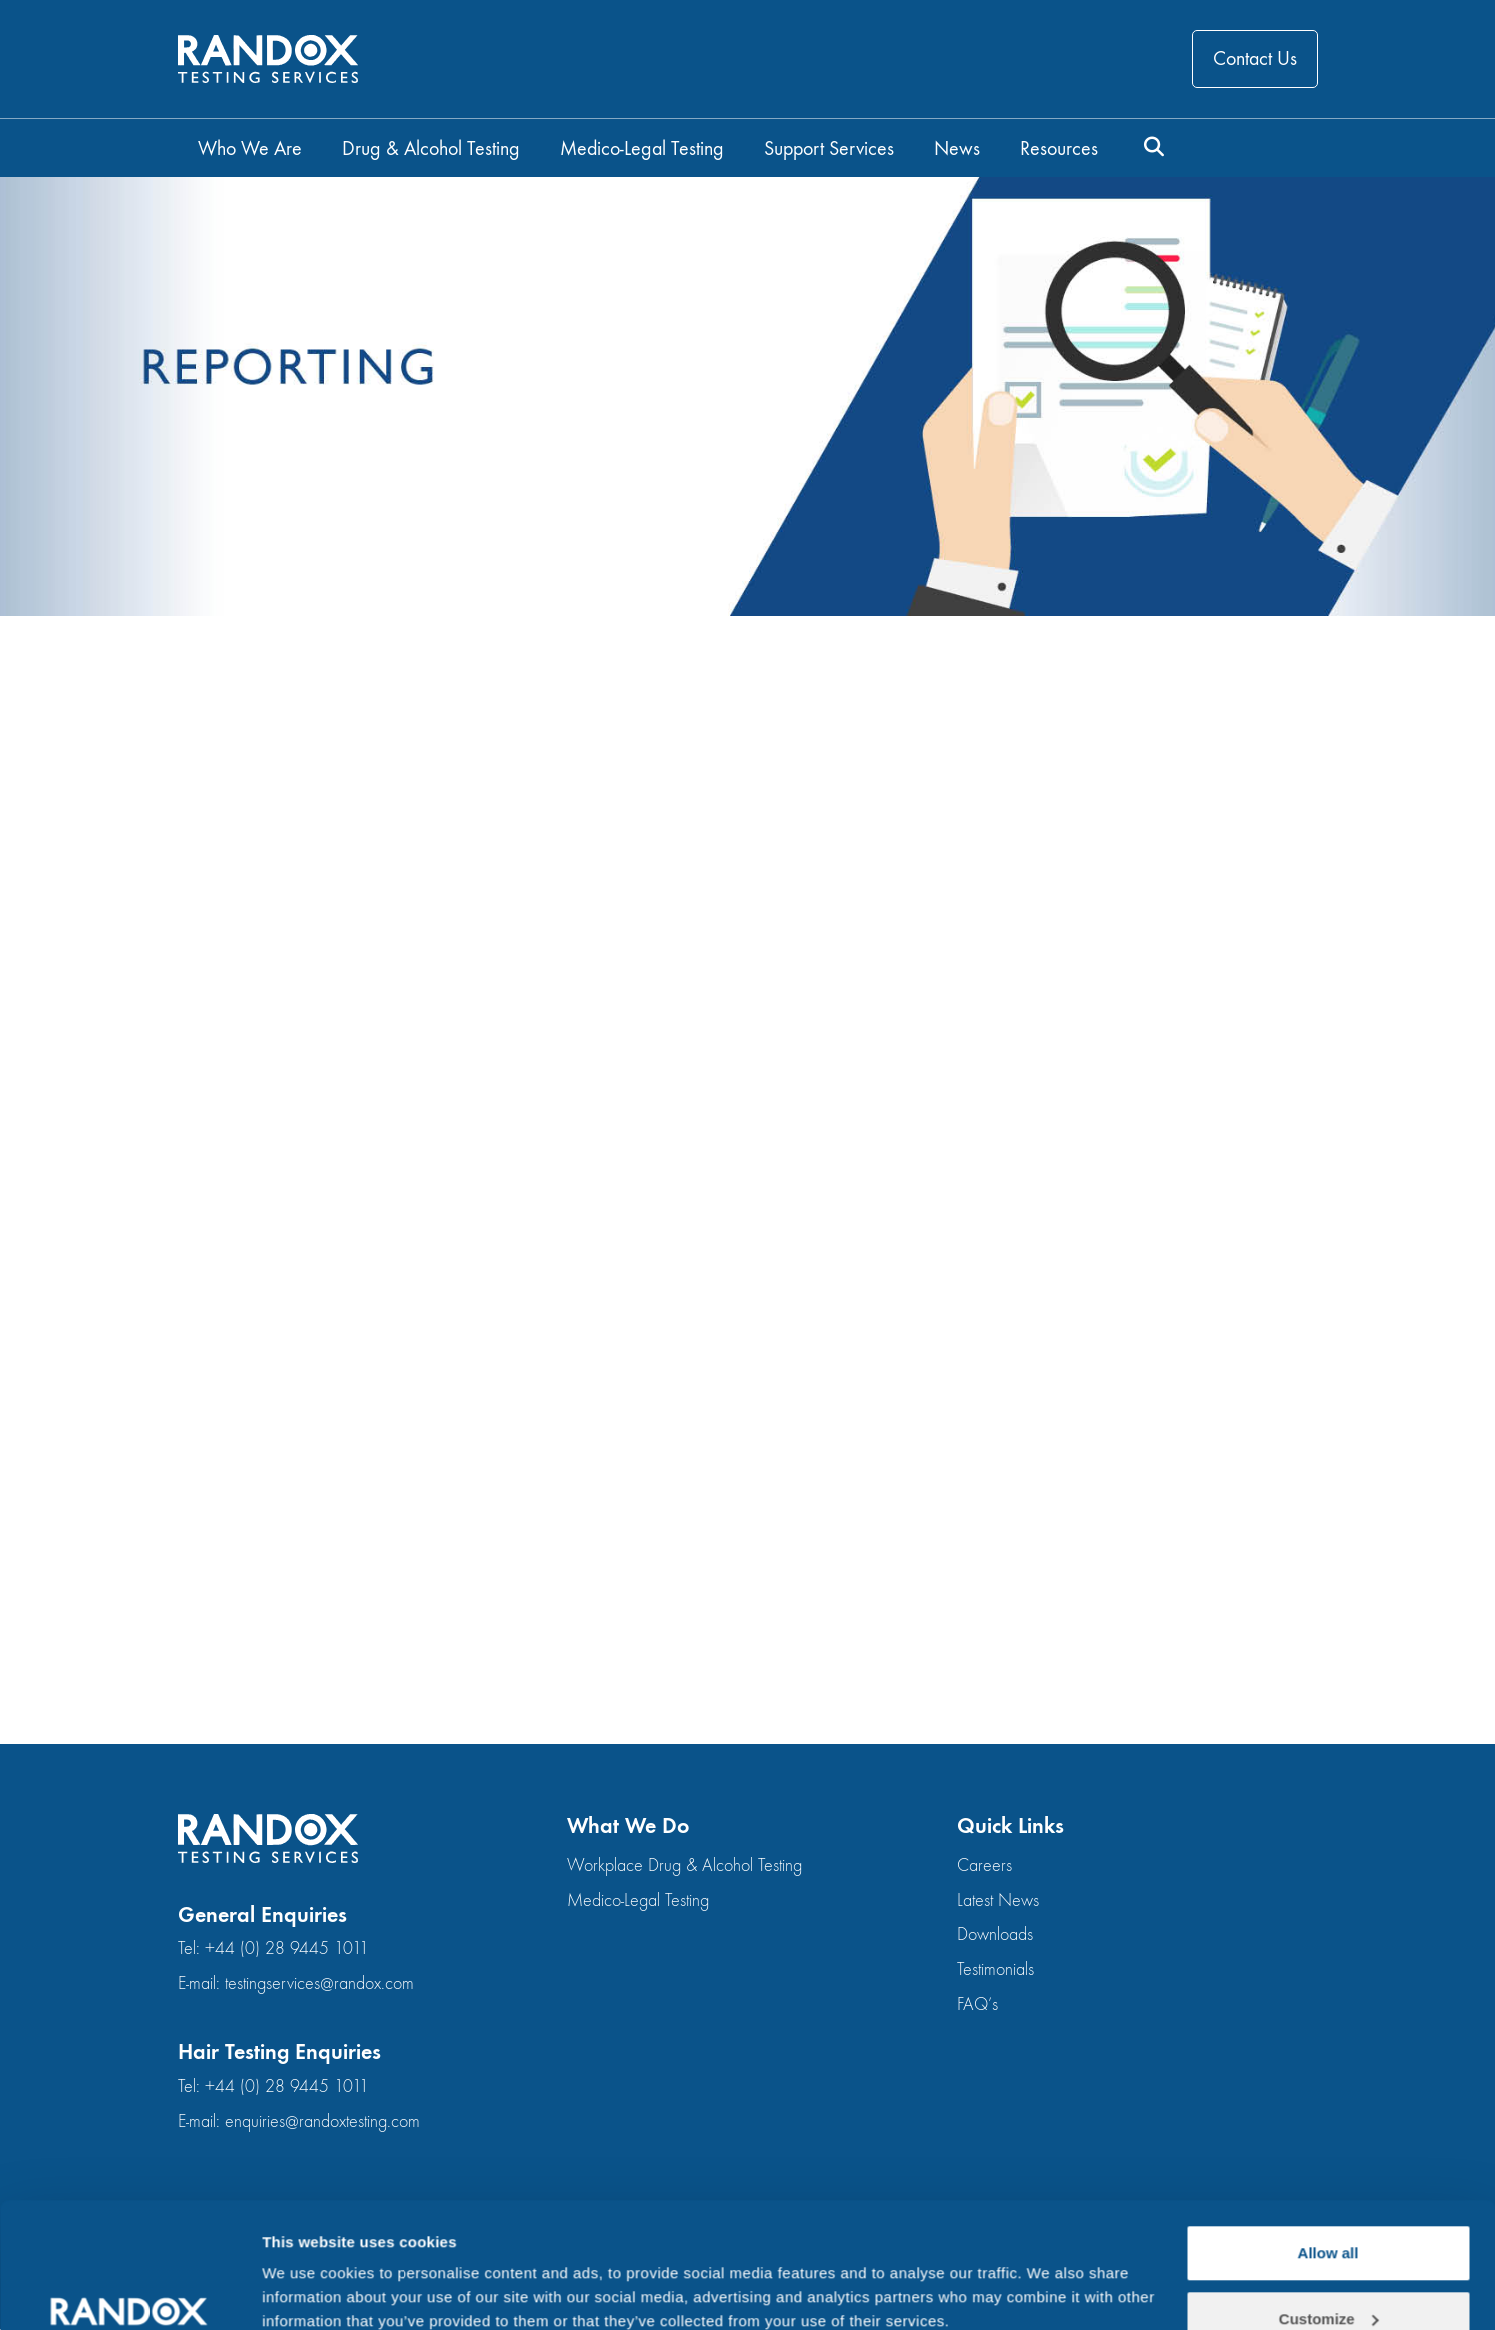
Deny (1328, 2276)
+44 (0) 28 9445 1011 (287, 1948)
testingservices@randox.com (319, 1983)
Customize (1329, 2211)
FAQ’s (977, 2004)
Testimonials (995, 1969)
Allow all (1328, 2145)
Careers (984, 1865)
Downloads (995, 1934)
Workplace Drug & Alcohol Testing (684, 1865)
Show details (308, 2268)
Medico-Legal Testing (638, 1900)
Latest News (998, 1900)
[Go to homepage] (268, 59)
